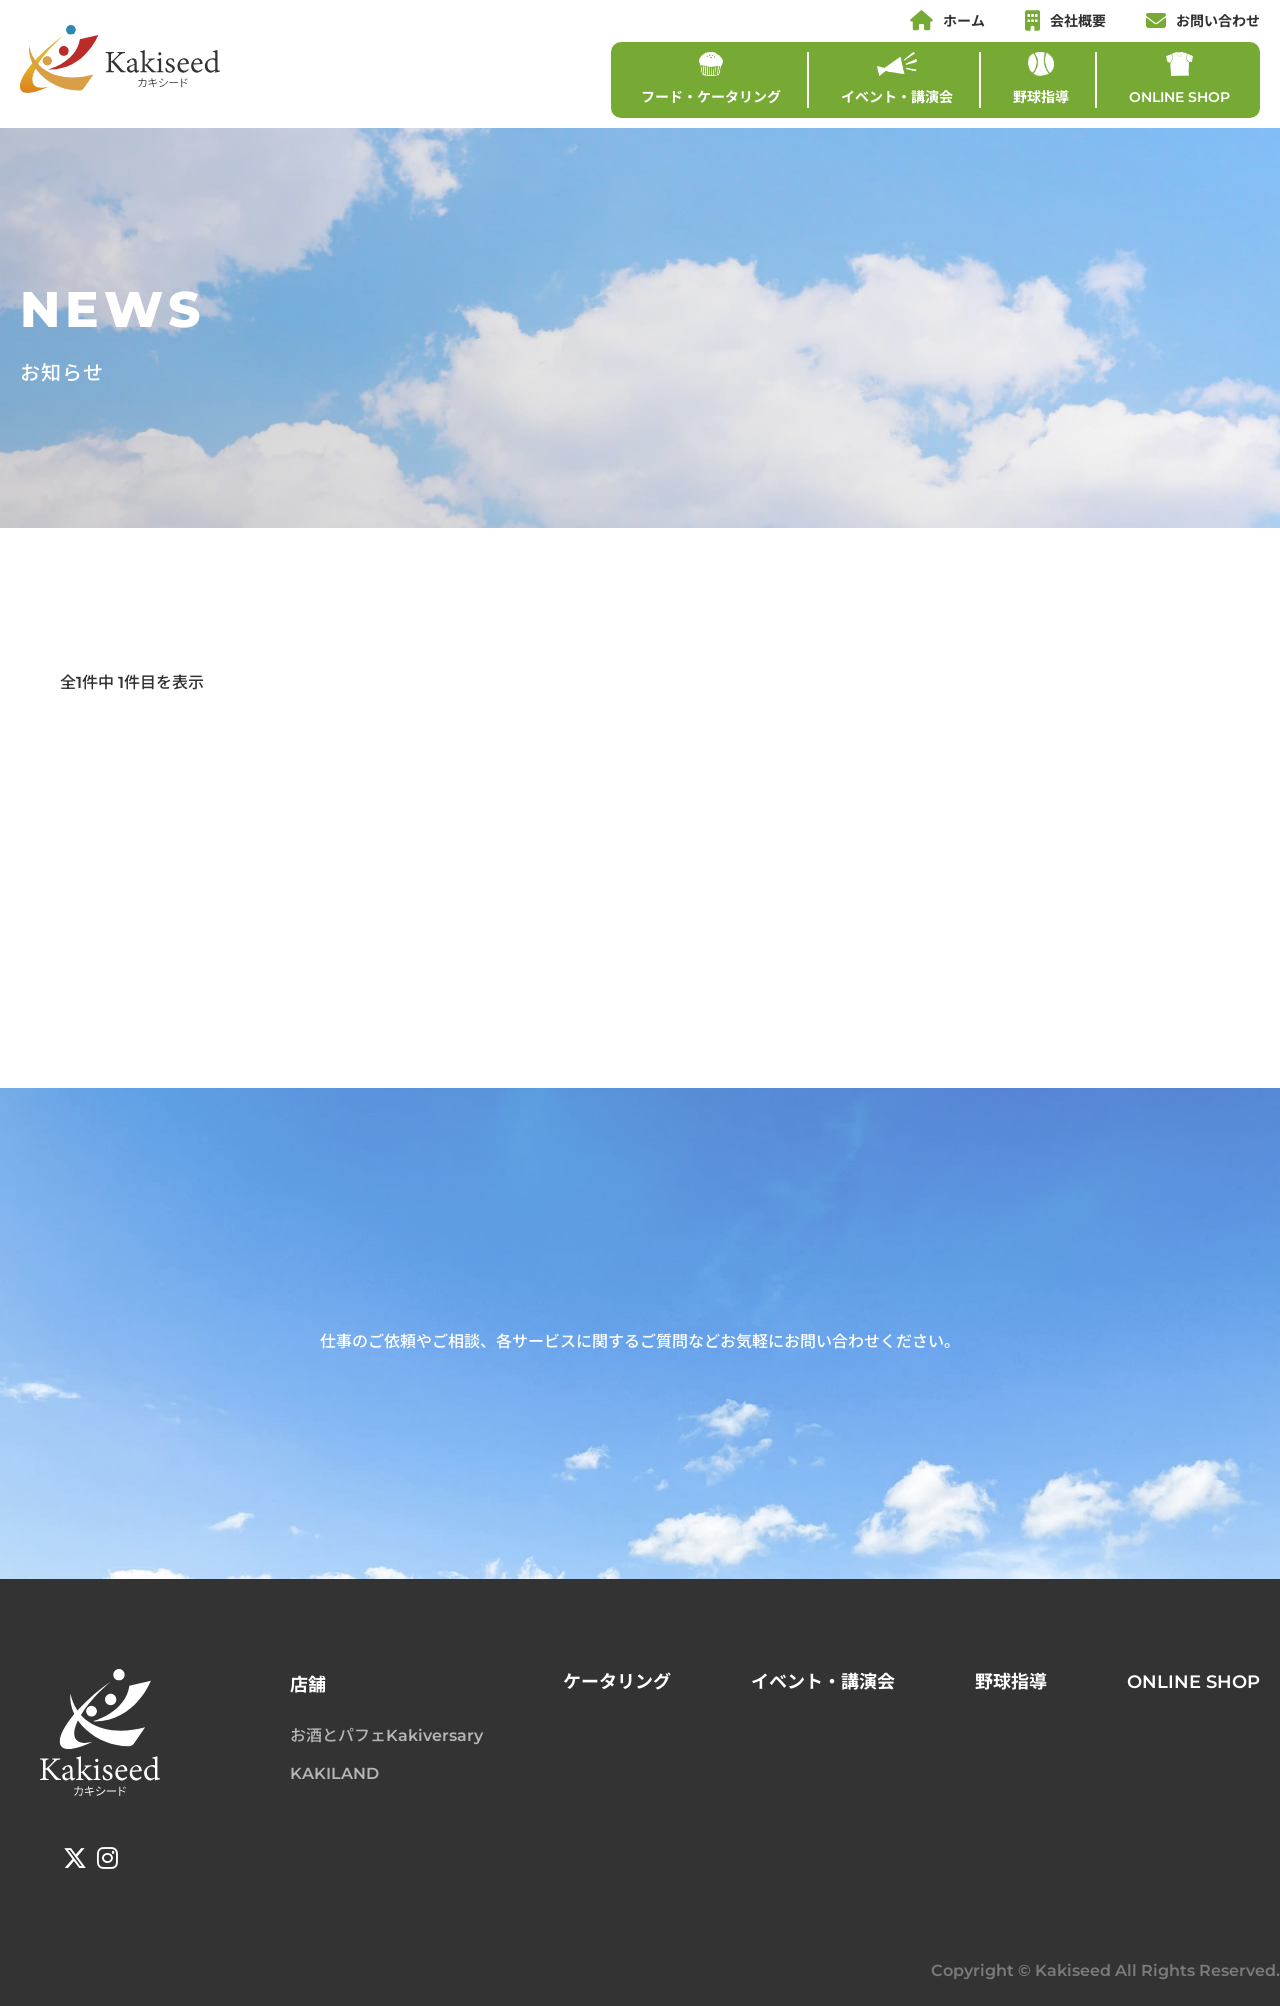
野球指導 (1041, 79)
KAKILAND (334, 1773)
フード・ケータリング (711, 79)
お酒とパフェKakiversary (386, 1735)
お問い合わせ (1203, 21)
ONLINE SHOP (1179, 79)
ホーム (947, 21)
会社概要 (1065, 21)
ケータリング (617, 1682)
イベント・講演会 (897, 79)
